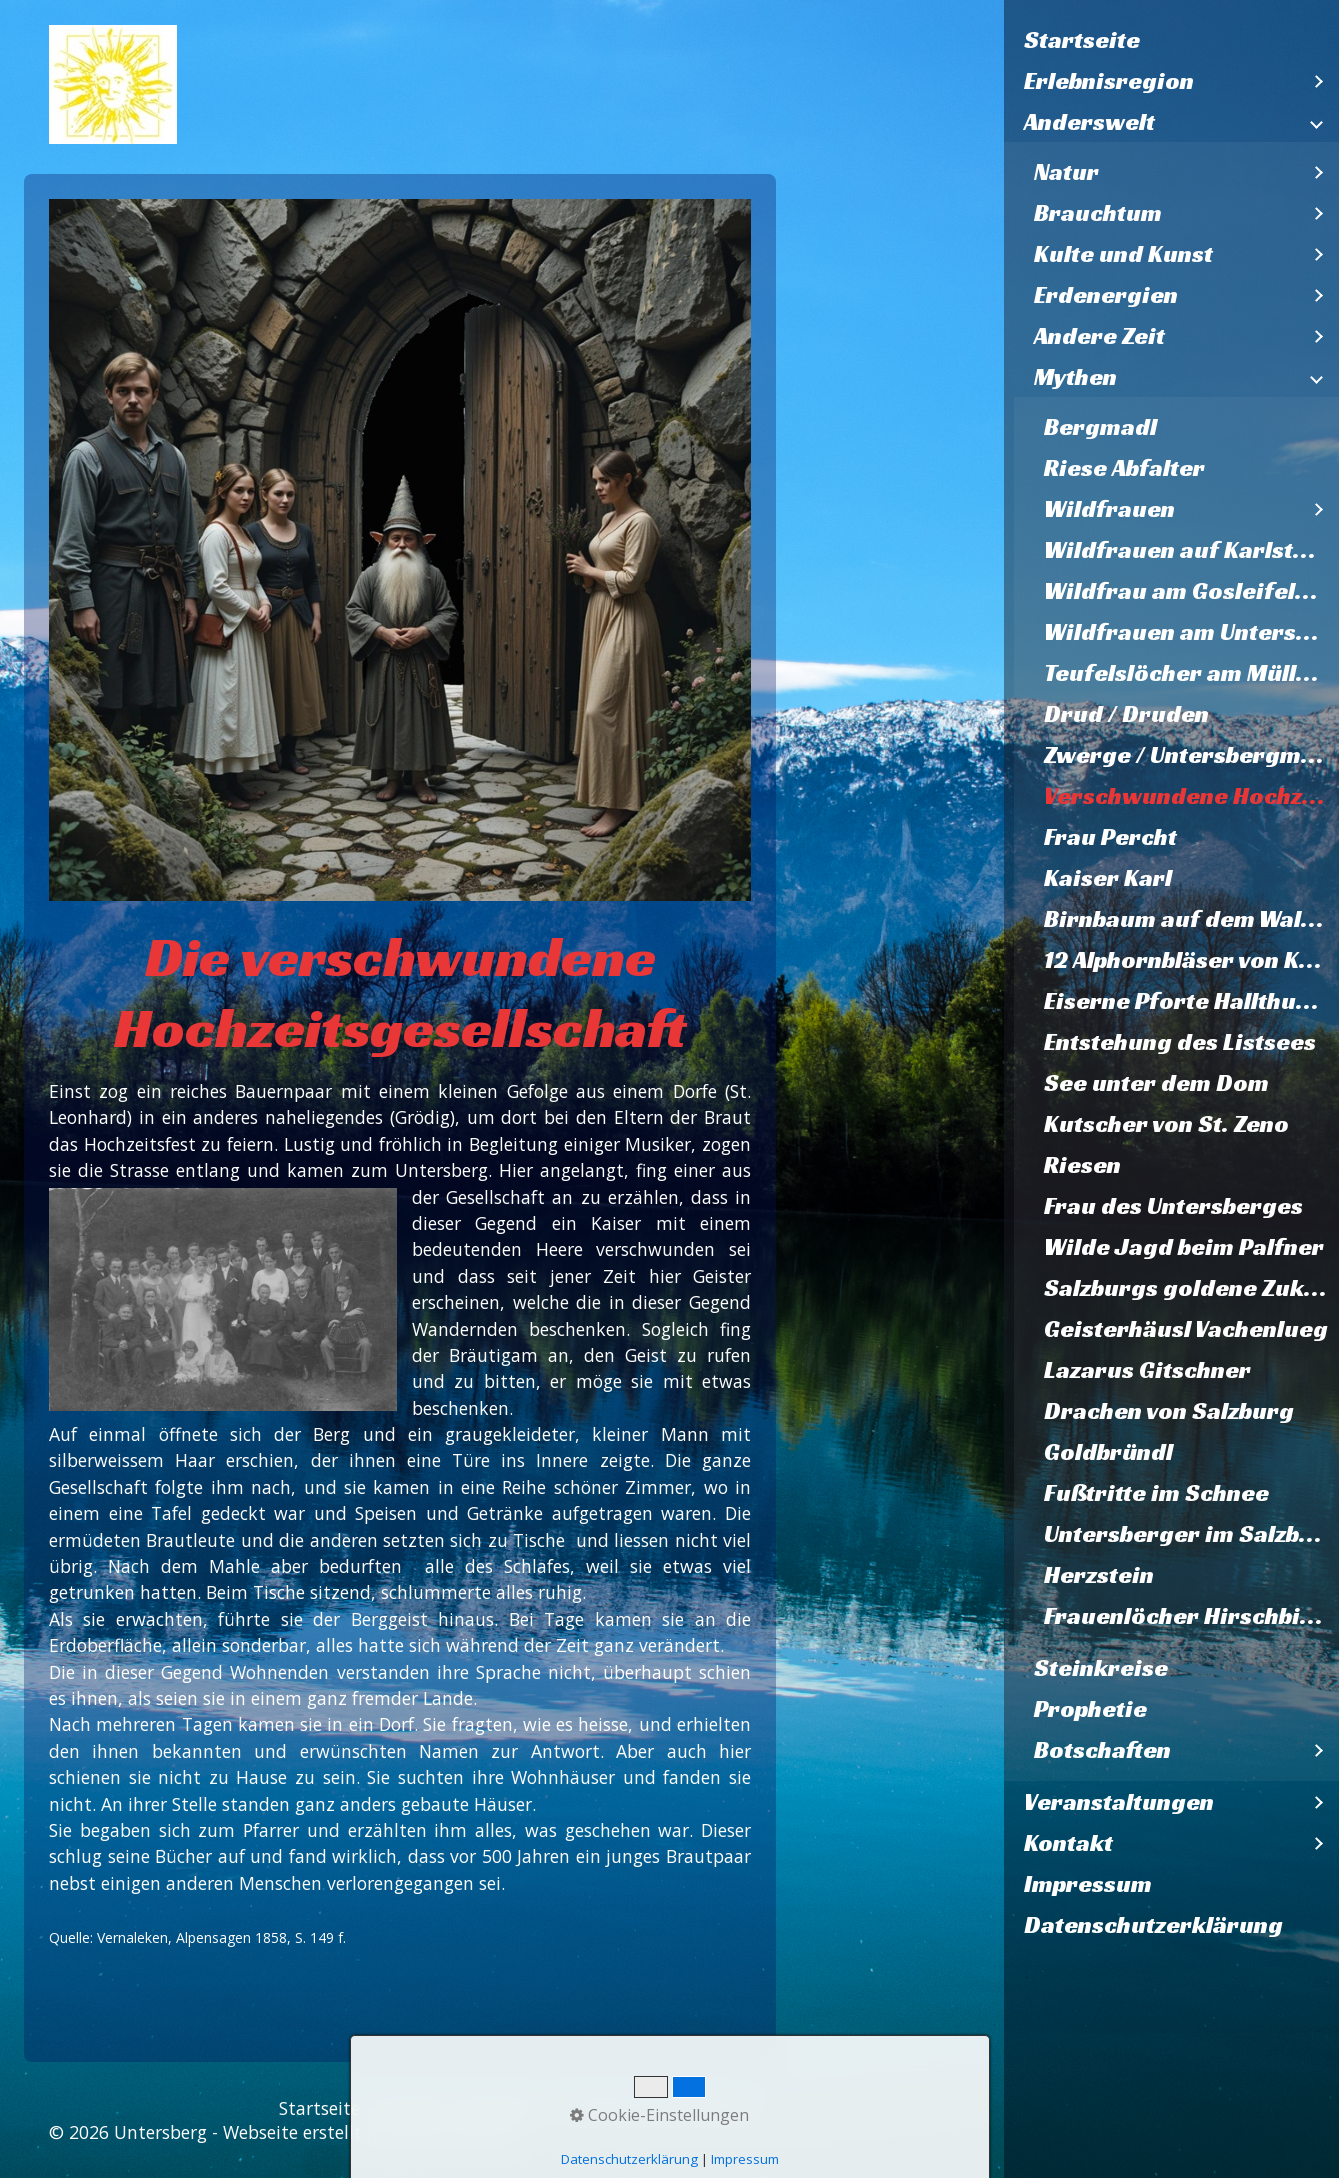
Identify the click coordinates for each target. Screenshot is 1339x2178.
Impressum (1088, 1884)
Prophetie (1090, 1709)
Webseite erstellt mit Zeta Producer (370, 2132)
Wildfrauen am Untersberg (1191, 632)
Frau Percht (1110, 837)
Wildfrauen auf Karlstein (1186, 550)
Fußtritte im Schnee (1156, 1493)
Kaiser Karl (1108, 878)
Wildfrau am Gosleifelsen (1189, 591)
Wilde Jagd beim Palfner (1184, 1247)
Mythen (1075, 377)
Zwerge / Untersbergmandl (1191, 755)
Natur (1066, 172)
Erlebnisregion (1109, 81)
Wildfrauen (1109, 509)
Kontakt (1068, 1843)
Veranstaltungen (1119, 1802)
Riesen (1082, 1165)
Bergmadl (1100, 427)
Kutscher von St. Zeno (1166, 1124)
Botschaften (1102, 1750)
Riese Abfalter (1124, 468)
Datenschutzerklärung (1153, 1925)
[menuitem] (1171, 40)
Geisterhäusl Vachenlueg (1186, 1329)
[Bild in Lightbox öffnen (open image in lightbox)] (400, 550)
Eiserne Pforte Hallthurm (1186, 1001)
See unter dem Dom (1156, 1083)
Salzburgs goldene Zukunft (1191, 1288)
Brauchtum (1098, 213)
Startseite (1082, 40)
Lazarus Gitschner (1147, 1370)
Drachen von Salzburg (1169, 1411)
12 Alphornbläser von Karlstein (1191, 960)
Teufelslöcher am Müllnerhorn (1191, 673)
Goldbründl (1108, 1452)
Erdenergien (1106, 295)
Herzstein (1099, 1575)
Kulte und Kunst (1123, 254)
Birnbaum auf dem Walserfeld (1191, 919)
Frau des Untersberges (1173, 1206)
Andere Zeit (1099, 336)
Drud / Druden (1126, 714)
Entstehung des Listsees (1180, 1042)
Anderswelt (1089, 122)
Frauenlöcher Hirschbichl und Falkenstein (1191, 1616)
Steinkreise (1101, 1668)
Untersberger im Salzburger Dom (1191, 1534)
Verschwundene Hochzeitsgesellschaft (1191, 796)
